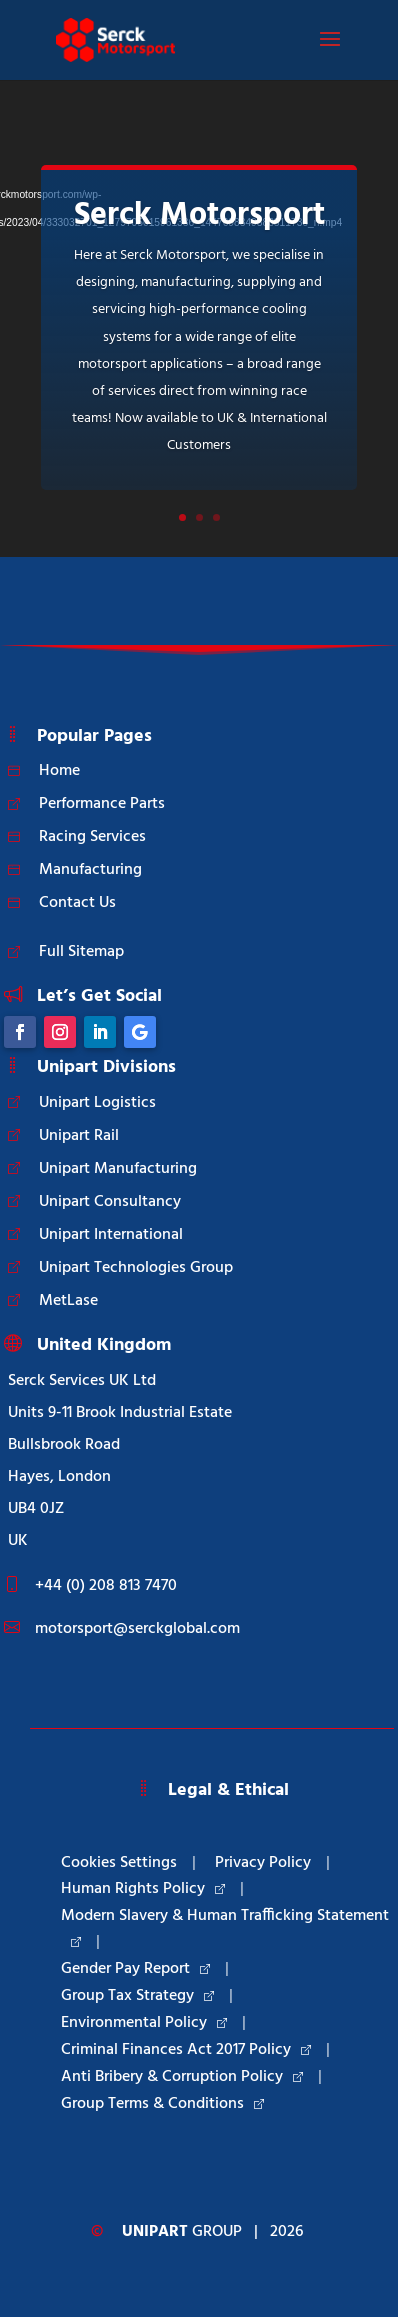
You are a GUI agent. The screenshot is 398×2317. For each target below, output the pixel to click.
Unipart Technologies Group (136, 1268)
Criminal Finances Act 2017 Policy (186, 2050)
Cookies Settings (119, 1863)
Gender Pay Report (135, 1969)
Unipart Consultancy (110, 1202)
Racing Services (92, 837)
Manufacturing (90, 870)
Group (182, 2232)
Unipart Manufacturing (118, 1169)
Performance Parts (102, 804)
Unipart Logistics (97, 1103)
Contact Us (77, 903)
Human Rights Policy (143, 1889)
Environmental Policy (144, 2023)
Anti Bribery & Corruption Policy (182, 2077)
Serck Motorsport (199, 215)
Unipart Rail (79, 1136)
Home (59, 771)
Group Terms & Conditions (162, 2104)
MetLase (68, 1301)
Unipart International (111, 1235)
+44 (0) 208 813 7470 (106, 1586)
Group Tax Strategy (137, 1996)
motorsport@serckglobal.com (137, 1629)
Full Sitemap (81, 952)
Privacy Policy (263, 1863)
